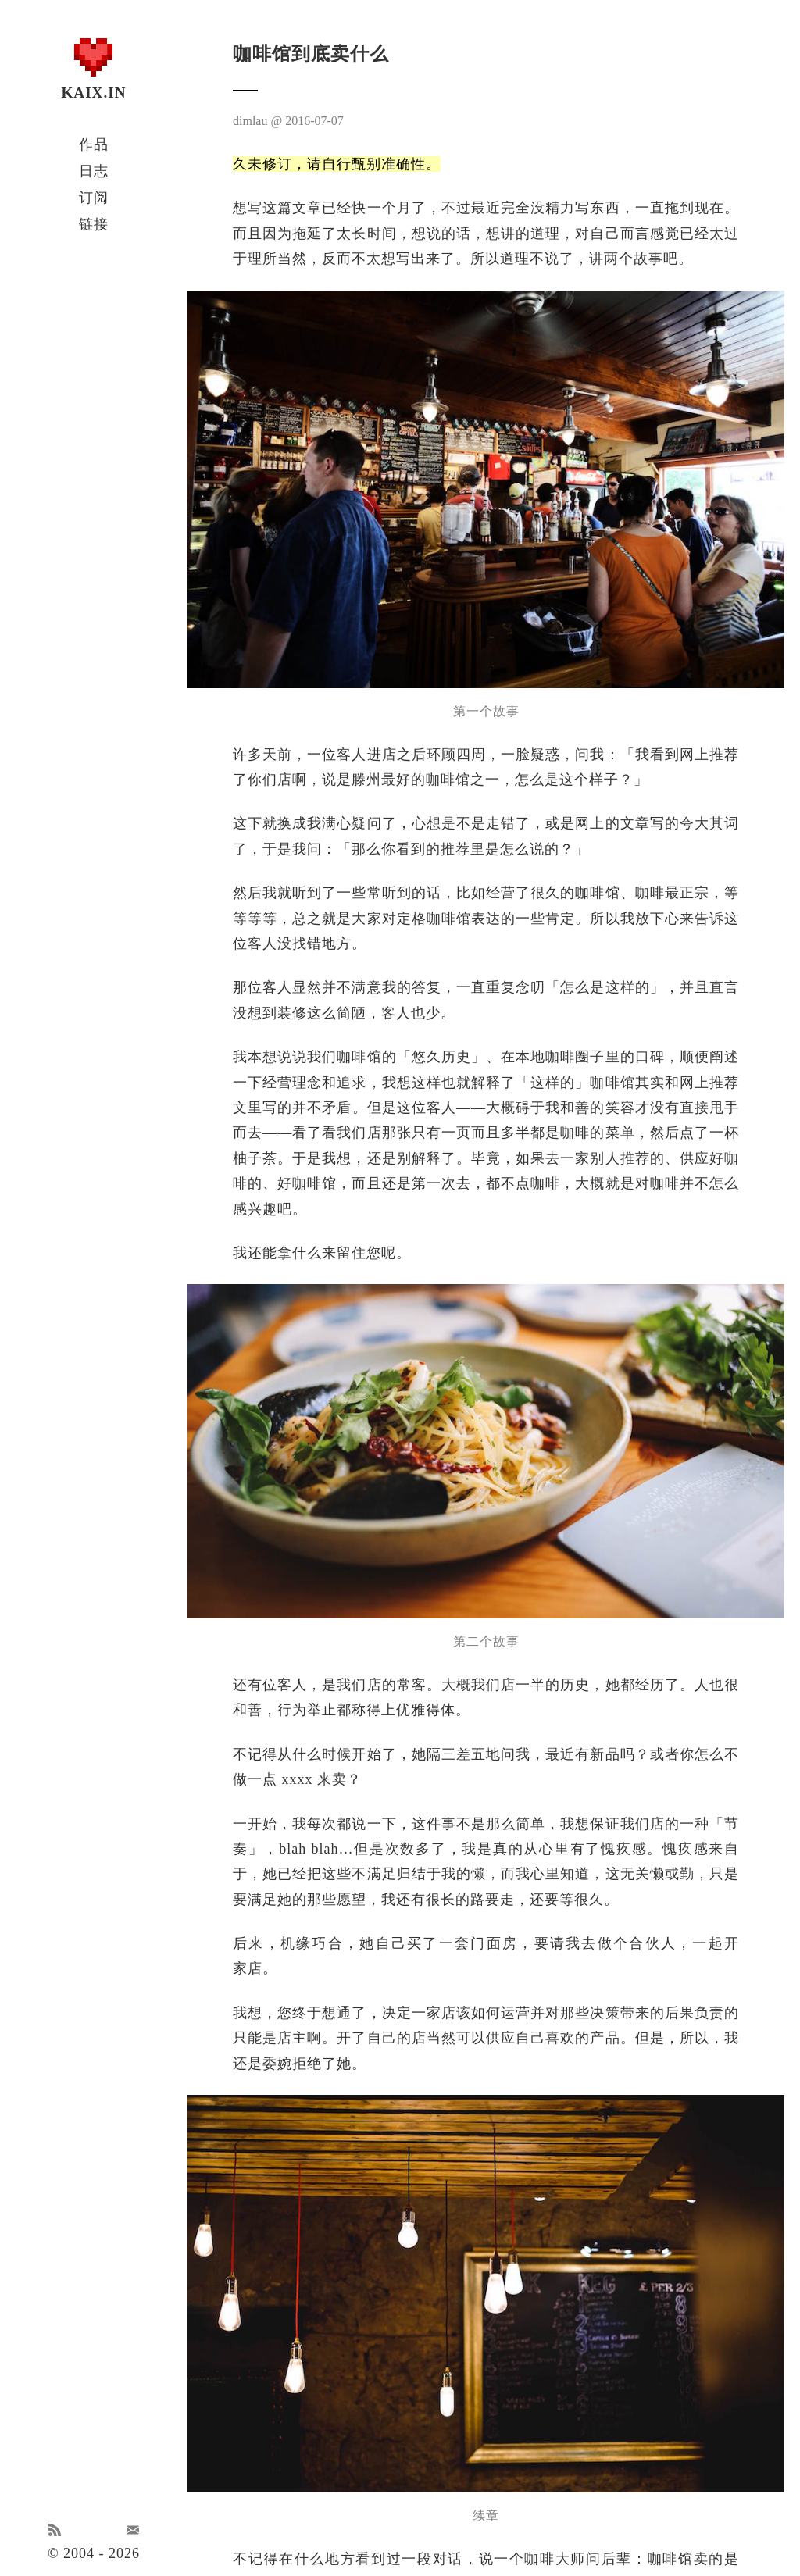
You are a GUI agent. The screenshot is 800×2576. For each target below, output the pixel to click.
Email (133, 2529)
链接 (94, 224)
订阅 (94, 197)
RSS (55, 2529)
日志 (94, 171)
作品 (94, 144)
